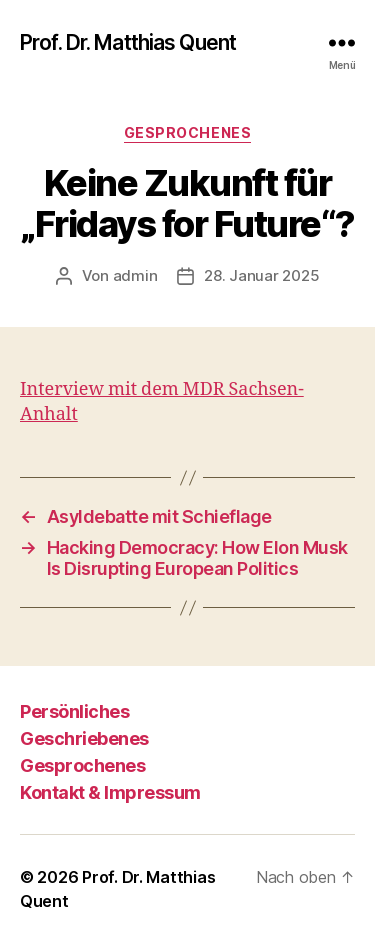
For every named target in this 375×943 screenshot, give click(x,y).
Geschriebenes (84, 738)
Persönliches (74, 711)
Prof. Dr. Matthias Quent (128, 42)
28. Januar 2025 (261, 275)
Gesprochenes (187, 132)
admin (135, 275)
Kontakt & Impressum (110, 792)
